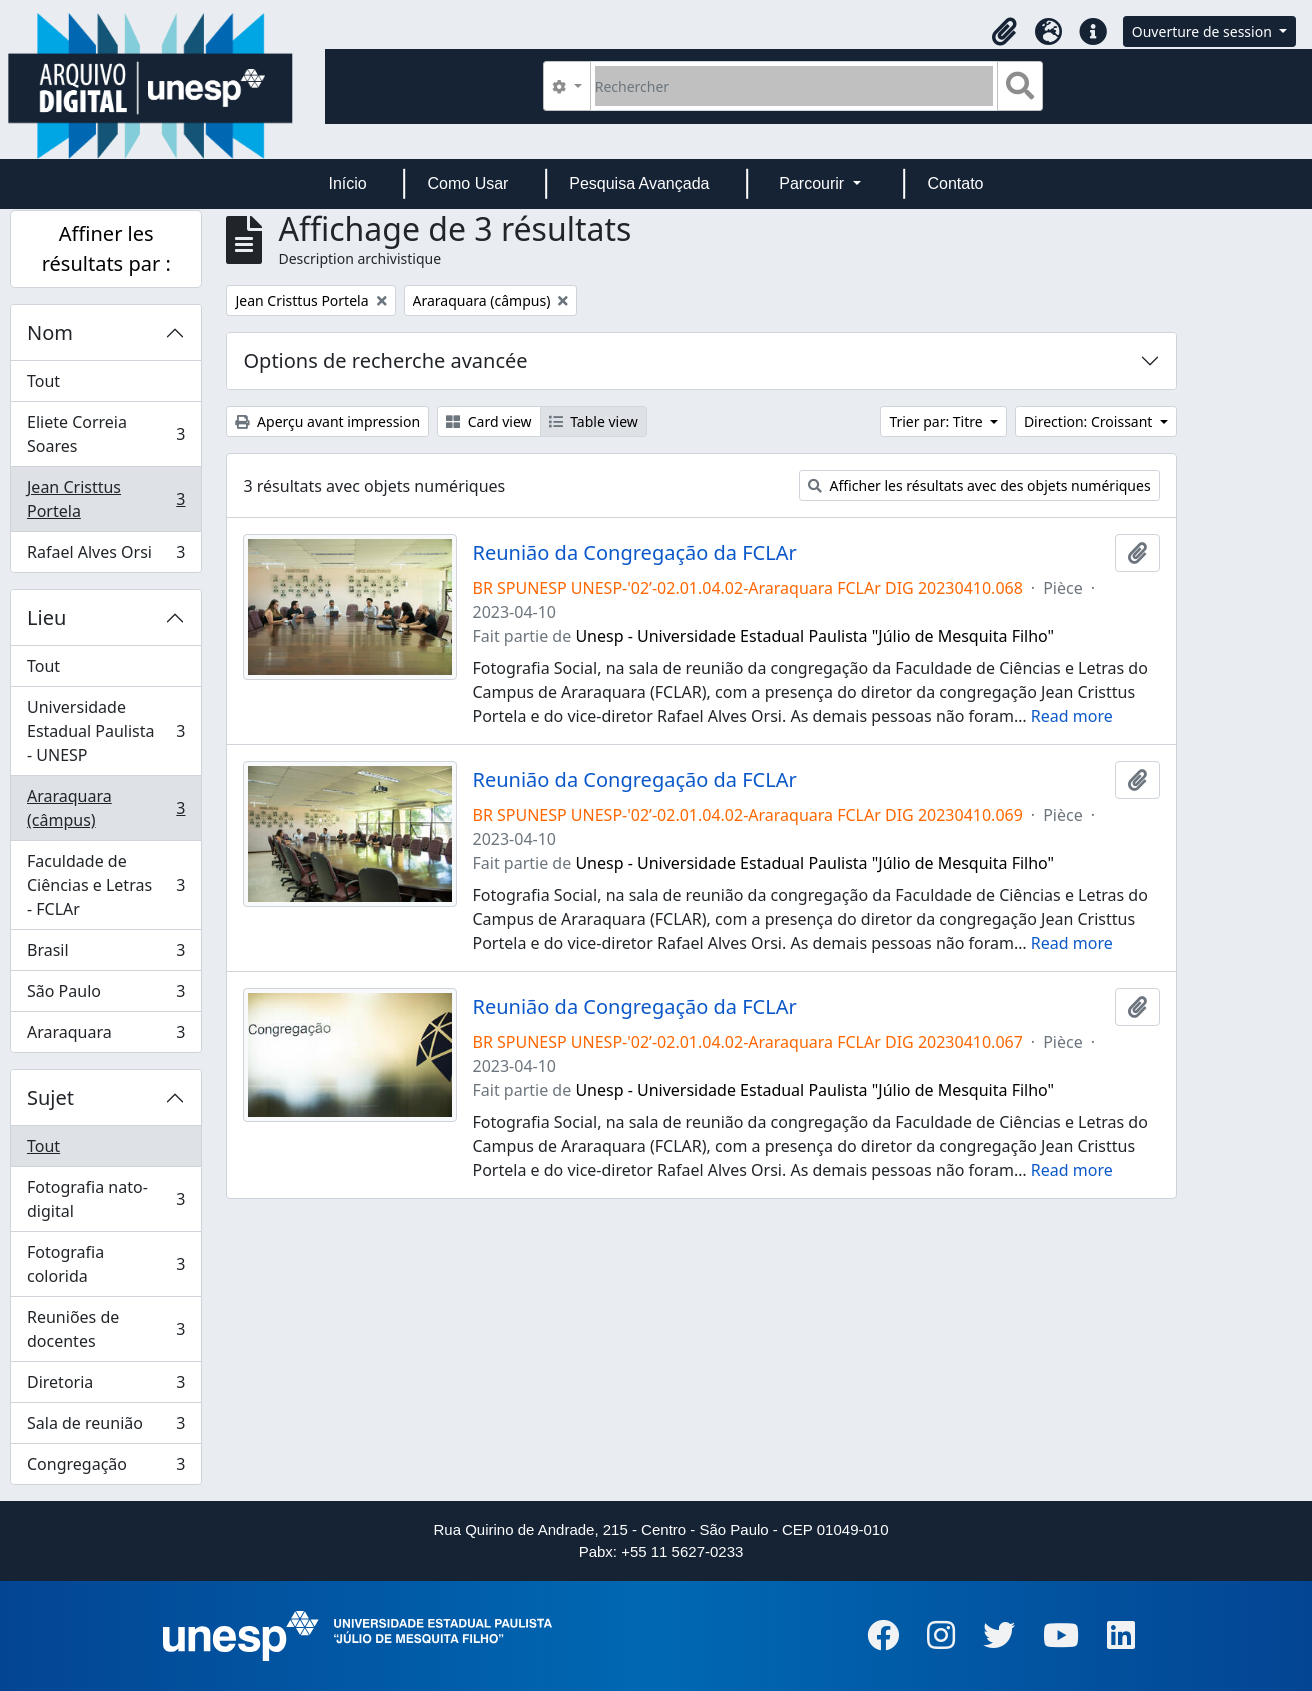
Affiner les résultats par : (106, 248)
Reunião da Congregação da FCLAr (635, 553)
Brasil (105, 954)
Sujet (50, 1097)
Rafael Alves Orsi (105, 556)
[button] (1005, 32)
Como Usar (468, 183)
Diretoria (105, 1386)
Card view (488, 421)
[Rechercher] (794, 86)
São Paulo (105, 995)
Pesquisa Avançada (639, 183)
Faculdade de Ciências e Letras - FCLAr (105, 885)
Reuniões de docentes (105, 1329)
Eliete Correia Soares (105, 434)
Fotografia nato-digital (105, 1199)
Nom (50, 332)
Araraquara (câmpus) (105, 808)
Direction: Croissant (1090, 421)
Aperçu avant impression (327, 421)
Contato (955, 183)
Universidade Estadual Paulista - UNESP (105, 731)
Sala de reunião (105, 1427)
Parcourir (813, 183)
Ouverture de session (1204, 31)
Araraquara (105, 1036)
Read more (1072, 716)
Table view (593, 421)
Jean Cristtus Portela (105, 499)
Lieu (46, 617)
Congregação (105, 1468)
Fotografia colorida (105, 1264)
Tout (43, 381)
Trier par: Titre (937, 421)
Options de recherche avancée (385, 360)
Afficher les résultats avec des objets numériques (979, 485)
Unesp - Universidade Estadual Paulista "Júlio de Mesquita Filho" (814, 636)
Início (347, 183)
